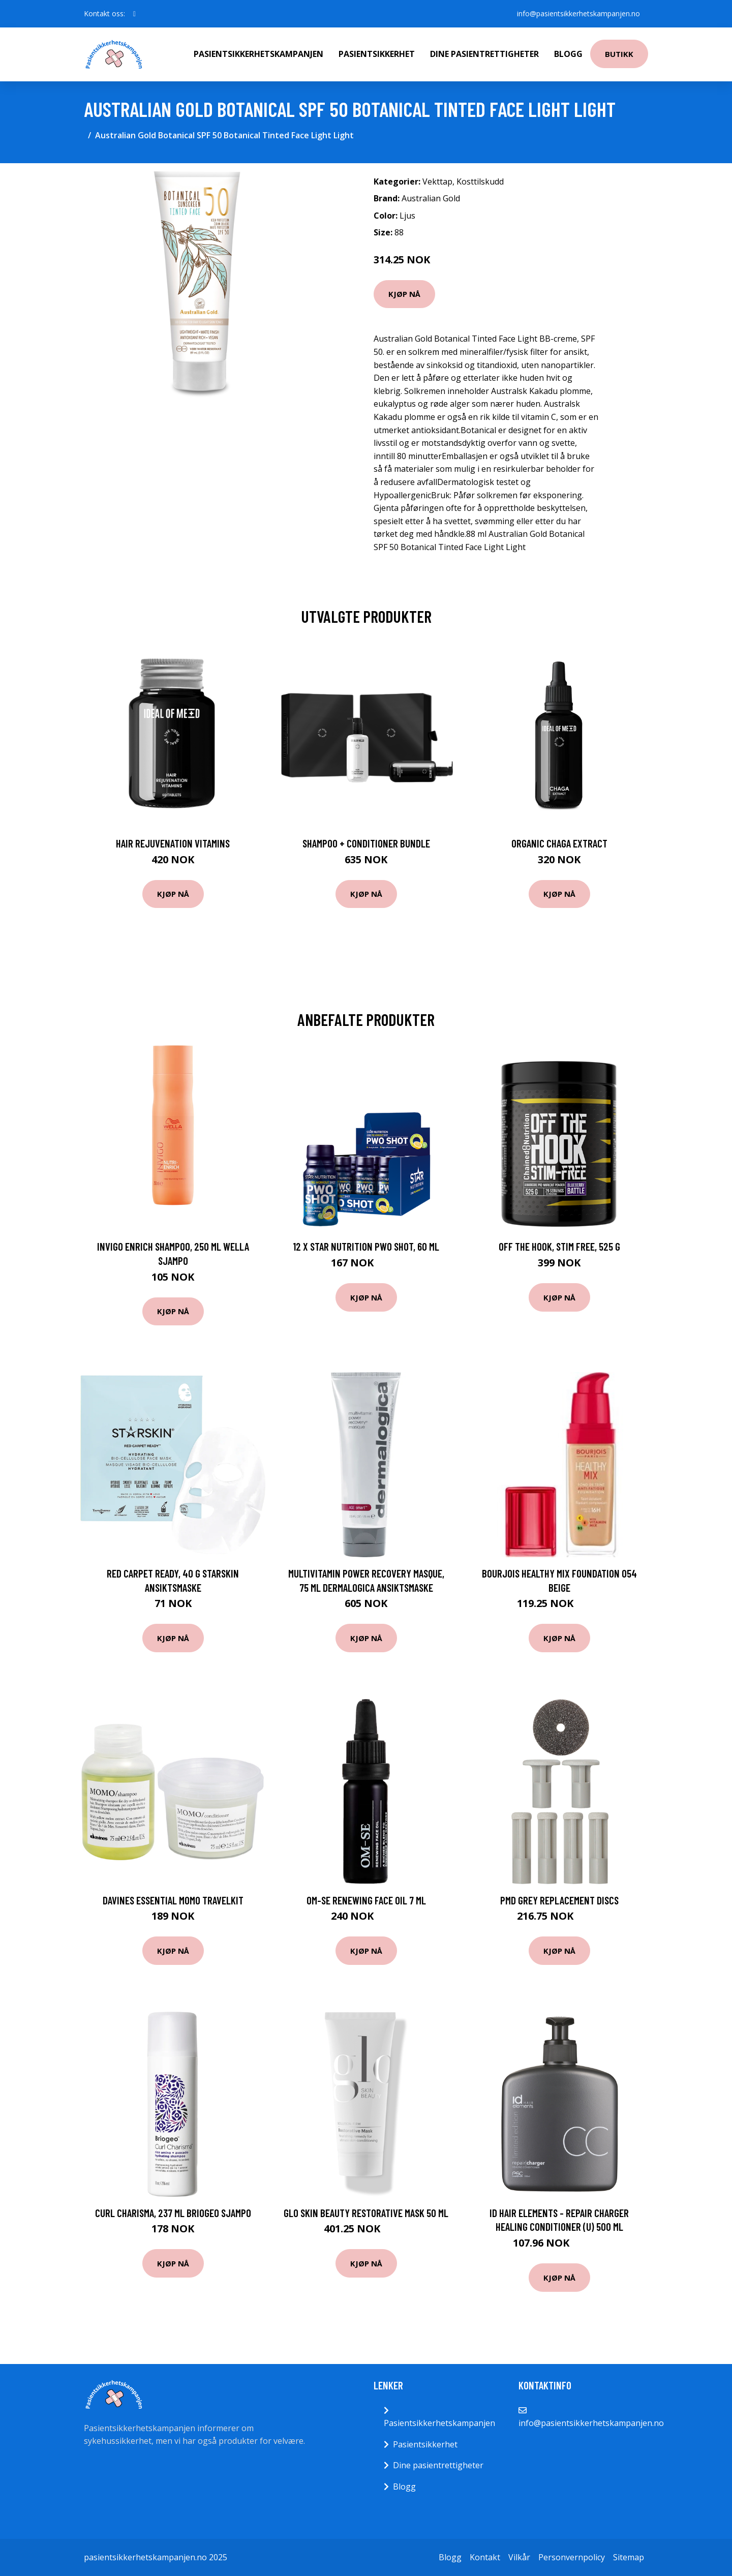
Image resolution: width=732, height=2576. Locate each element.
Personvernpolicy (571, 2557)
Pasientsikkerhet (377, 53)
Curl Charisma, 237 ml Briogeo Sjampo (173, 2212)
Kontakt (485, 2557)
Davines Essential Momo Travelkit (173, 1900)
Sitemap (628, 2557)
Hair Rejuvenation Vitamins (173, 843)
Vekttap (437, 181)
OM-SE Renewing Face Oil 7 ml (366, 1900)
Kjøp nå (404, 294)
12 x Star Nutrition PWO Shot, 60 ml (366, 1246)
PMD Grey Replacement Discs (559, 1900)
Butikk (619, 54)
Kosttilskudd (480, 181)
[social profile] (134, 13)
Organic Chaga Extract (559, 843)
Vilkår (519, 2557)
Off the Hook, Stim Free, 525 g (559, 1246)
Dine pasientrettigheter (484, 53)
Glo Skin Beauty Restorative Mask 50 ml (366, 2212)
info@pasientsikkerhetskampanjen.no (578, 13)
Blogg (568, 53)
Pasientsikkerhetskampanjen (258, 53)
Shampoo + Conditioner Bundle (366, 843)
